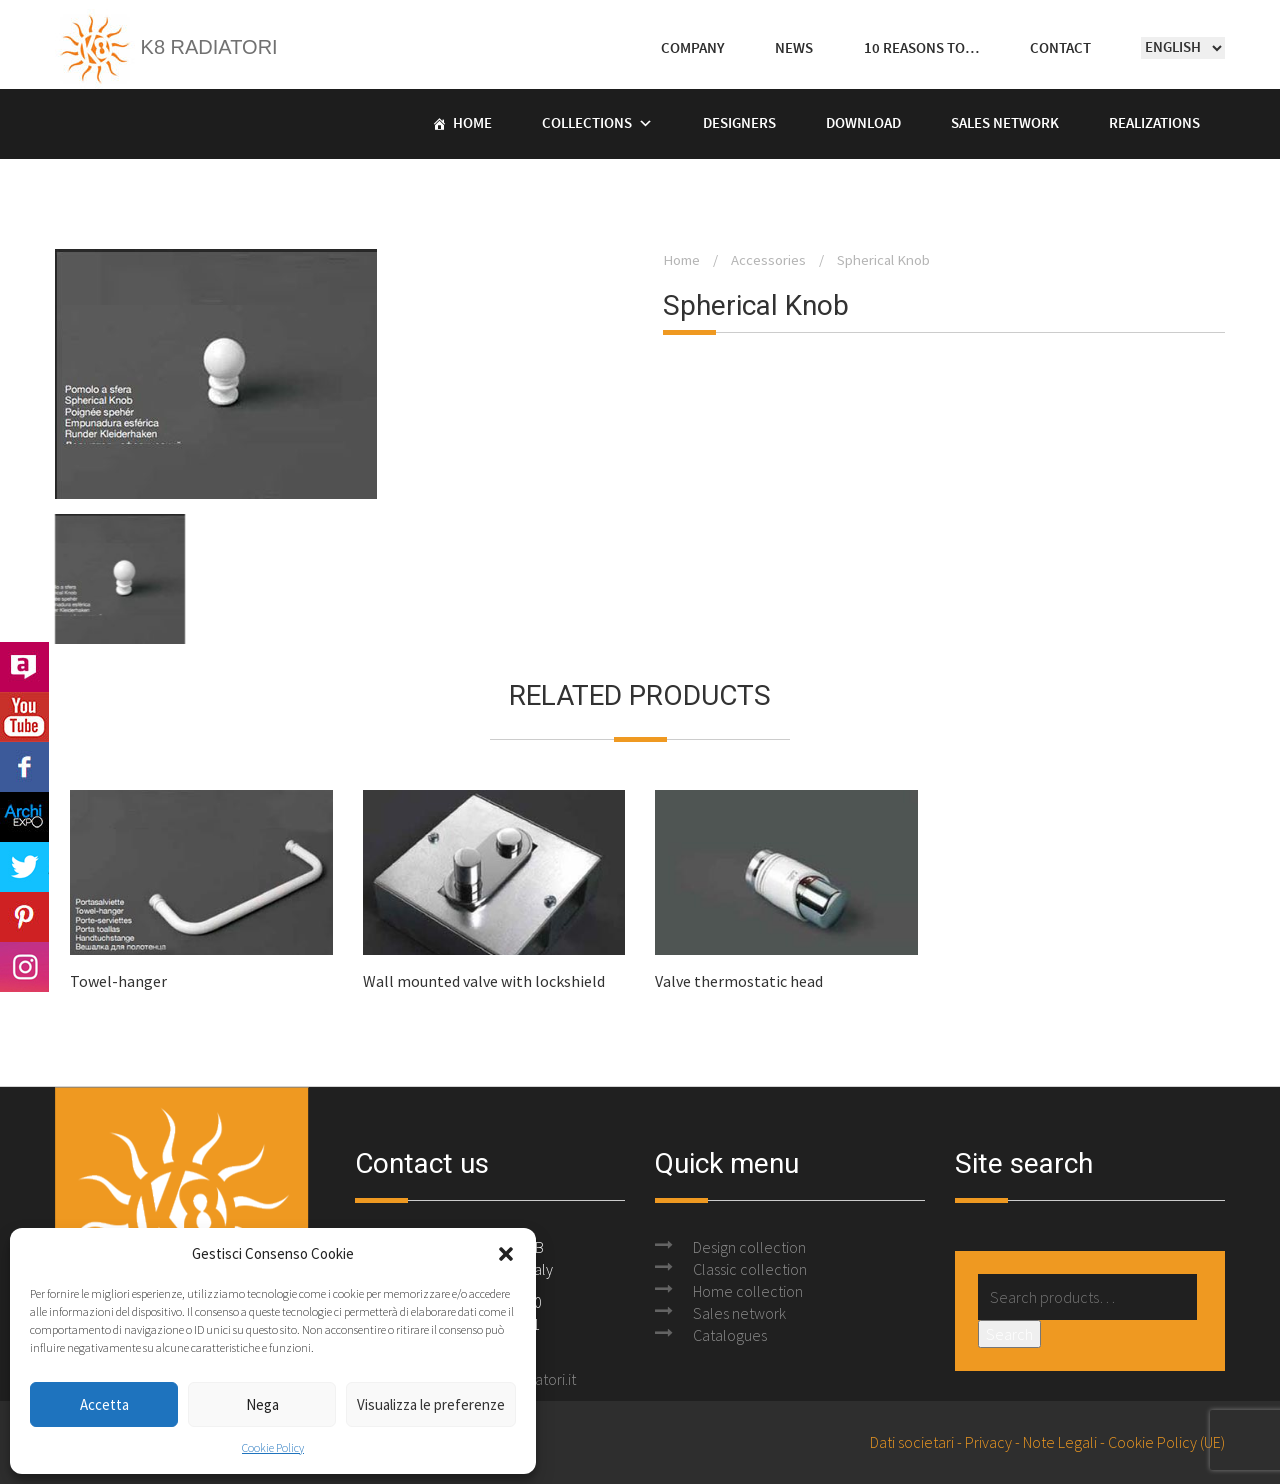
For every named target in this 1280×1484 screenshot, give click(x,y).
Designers (739, 124)
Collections (587, 124)
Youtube (24, 717)
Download (863, 124)
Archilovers (24, 667)
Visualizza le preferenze (431, 1404)
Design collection (749, 1247)
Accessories (768, 260)
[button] (506, 1254)
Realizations (1154, 124)
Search (1009, 1334)
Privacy (988, 1442)
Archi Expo (24, 817)
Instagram (24, 967)
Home (472, 124)
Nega (262, 1404)
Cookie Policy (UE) (1166, 1442)
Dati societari (912, 1442)
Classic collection (750, 1269)
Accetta (104, 1404)
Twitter (24, 867)
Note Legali (1060, 1442)
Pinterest (24, 917)
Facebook (24, 767)
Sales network (739, 1313)
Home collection (748, 1291)
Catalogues (730, 1335)
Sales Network (1005, 124)
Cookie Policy (273, 1447)
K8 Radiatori (166, 47)
